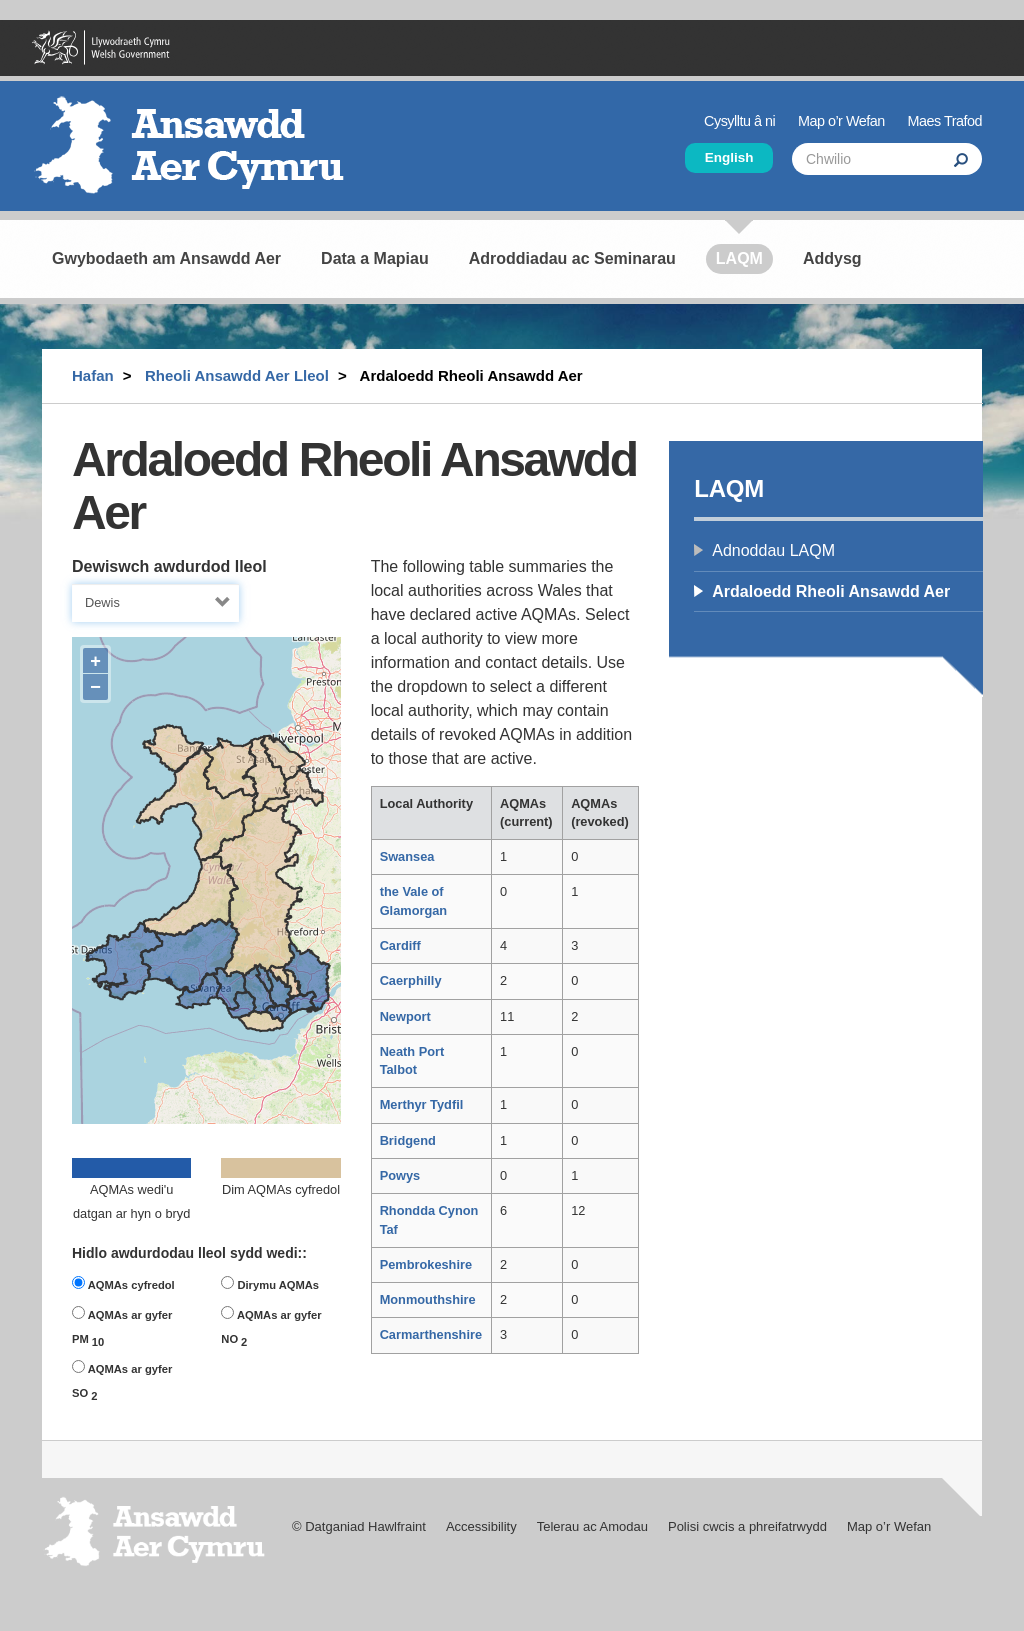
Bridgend (408, 1140)
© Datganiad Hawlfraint (359, 1526)
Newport (405, 1016)
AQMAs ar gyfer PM (122, 1327)
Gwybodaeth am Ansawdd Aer (166, 258)
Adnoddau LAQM (773, 550)
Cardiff (400, 945)
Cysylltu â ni (739, 121)
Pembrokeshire (426, 1264)
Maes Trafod (945, 121)
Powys (400, 1175)
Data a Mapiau (375, 258)
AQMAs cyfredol (123, 1283)
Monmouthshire (428, 1299)
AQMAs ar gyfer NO (271, 1327)
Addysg (832, 258)
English (729, 157)
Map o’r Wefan (841, 121)
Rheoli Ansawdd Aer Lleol (237, 375)
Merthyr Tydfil (422, 1104)
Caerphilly (411, 980)
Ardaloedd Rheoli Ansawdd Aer (831, 591)
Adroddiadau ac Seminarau (572, 258)
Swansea (407, 856)
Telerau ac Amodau (592, 1526)
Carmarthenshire (431, 1334)
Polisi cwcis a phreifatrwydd (747, 1526)
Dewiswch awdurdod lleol (169, 566)
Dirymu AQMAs (270, 1283)
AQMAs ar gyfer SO (122, 1381)
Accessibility (481, 1526)
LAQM (739, 258)
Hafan (93, 375)
